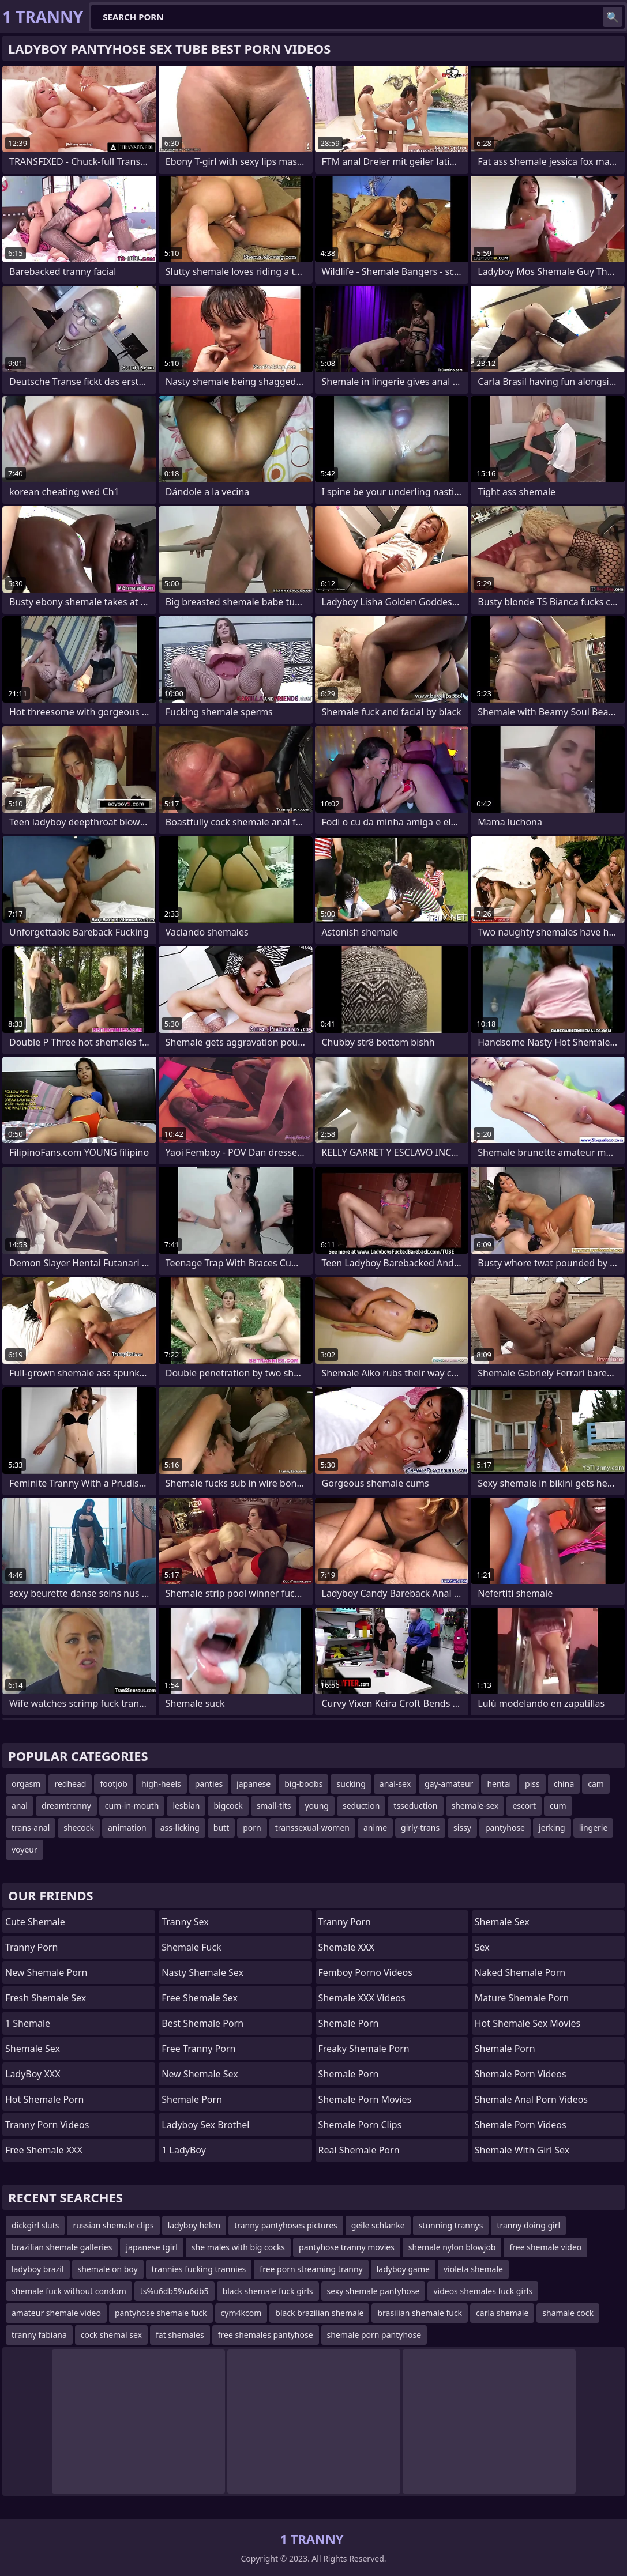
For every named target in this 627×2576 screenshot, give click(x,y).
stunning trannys (451, 2225)
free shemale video (545, 2247)
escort (524, 1805)
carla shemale (502, 2312)
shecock (78, 1827)
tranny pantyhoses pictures (285, 2225)
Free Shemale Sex (200, 1998)
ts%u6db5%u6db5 (174, 2290)
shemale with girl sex (522, 2150)
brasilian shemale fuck (419, 2312)
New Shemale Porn (46, 1972)
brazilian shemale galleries (62, 2247)
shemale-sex (475, 1805)
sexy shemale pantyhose (373, 2290)
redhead (70, 1783)
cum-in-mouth (132, 1805)
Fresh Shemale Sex (45, 1998)
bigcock (227, 1805)
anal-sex (395, 1783)
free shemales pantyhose (265, 2334)
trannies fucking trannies (199, 2269)
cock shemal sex (111, 2334)
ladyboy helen (194, 2225)
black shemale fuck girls (268, 2290)
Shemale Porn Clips (360, 2124)
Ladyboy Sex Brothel (205, 2124)
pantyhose (505, 1827)
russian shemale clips (113, 2225)
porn (252, 1827)
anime (375, 1827)
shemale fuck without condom (69, 2290)
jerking (552, 1827)
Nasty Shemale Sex (202, 1972)
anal (20, 1805)
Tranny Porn (31, 1947)
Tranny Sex (185, 1921)
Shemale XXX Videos (362, 1998)
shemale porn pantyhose (374, 2334)
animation (127, 1827)
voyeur (24, 1849)
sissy (462, 1827)
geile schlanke (378, 2225)
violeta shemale (473, 2269)
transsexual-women (312, 1827)
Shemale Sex (32, 2048)
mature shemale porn (522, 1998)
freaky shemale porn (364, 2048)
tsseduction (415, 1805)
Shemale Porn (192, 2099)
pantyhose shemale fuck (161, 2312)
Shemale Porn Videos (520, 2074)
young (317, 1805)
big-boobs (303, 1783)
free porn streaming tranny (311, 2269)
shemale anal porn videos (531, 2099)
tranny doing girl (528, 2225)
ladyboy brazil (38, 2269)
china (564, 1783)
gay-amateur (449, 1783)
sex (482, 1947)
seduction (361, 1805)
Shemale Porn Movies (365, 2099)
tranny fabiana (39, 2334)
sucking (350, 1783)
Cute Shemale (35, 1921)
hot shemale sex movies (527, 2023)
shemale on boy (108, 2269)
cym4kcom (241, 2312)
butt (221, 1827)
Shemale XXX (346, 1947)
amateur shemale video (56, 2312)
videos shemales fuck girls (482, 2290)
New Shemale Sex (200, 2074)
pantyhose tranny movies (347, 2247)
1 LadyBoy (184, 2150)
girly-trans (420, 1827)
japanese (253, 1783)
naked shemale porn (520, 1972)
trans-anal (31, 1827)
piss (532, 1783)
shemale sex (502, 1921)
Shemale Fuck (191, 1947)
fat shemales (180, 2334)
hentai (499, 1783)
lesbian (186, 1805)
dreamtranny (66, 1805)
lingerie (593, 1827)
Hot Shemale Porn (44, 2099)
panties (209, 1783)
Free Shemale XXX (43, 2150)
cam (596, 1783)
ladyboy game (403, 2269)
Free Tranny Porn (198, 2048)
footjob (113, 1783)
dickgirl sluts (35, 2225)
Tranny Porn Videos (47, 2124)
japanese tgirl (151, 2247)
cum (558, 1805)
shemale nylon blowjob (452, 2247)
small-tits (274, 1805)
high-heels (161, 1783)
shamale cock (568, 2312)
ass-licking (180, 1827)
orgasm (26, 1783)
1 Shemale (27, 2023)
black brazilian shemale (319, 2312)
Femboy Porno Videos (365, 1972)
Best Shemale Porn (202, 2023)
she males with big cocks (238, 2247)
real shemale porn (359, 2150)
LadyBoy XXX (33, 2074)
